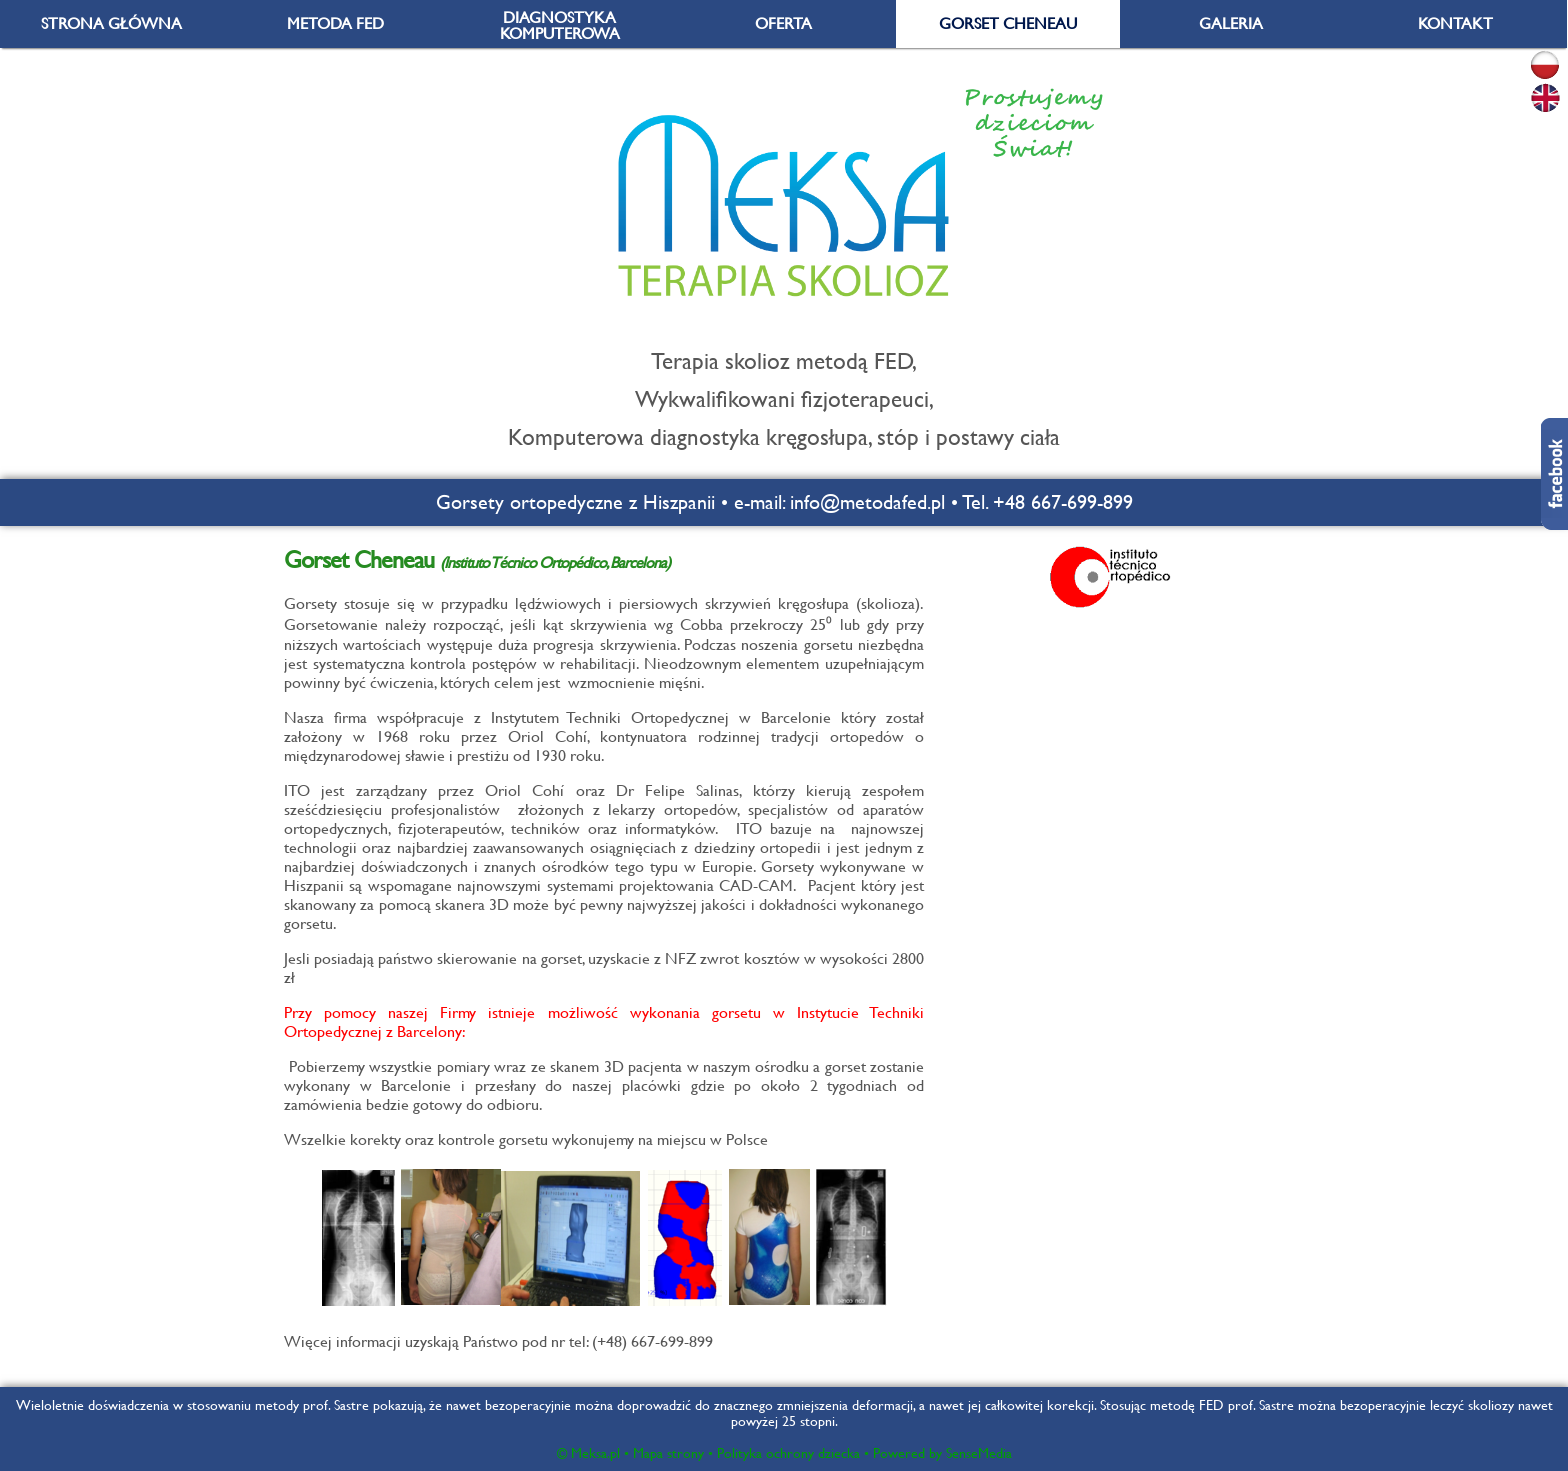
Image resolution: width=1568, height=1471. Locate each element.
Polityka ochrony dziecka (788, 1453)
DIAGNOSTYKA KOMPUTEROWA (560, 25)
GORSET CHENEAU (1008, 23)
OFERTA (783, 23)
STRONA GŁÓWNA (111, 23)
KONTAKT (1455, 23)
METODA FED (335, 23)
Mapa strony (668, 1453)
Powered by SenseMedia (942, 1453)
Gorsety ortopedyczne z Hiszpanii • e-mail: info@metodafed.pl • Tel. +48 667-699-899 (784, 502)
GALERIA (1231, 23)
